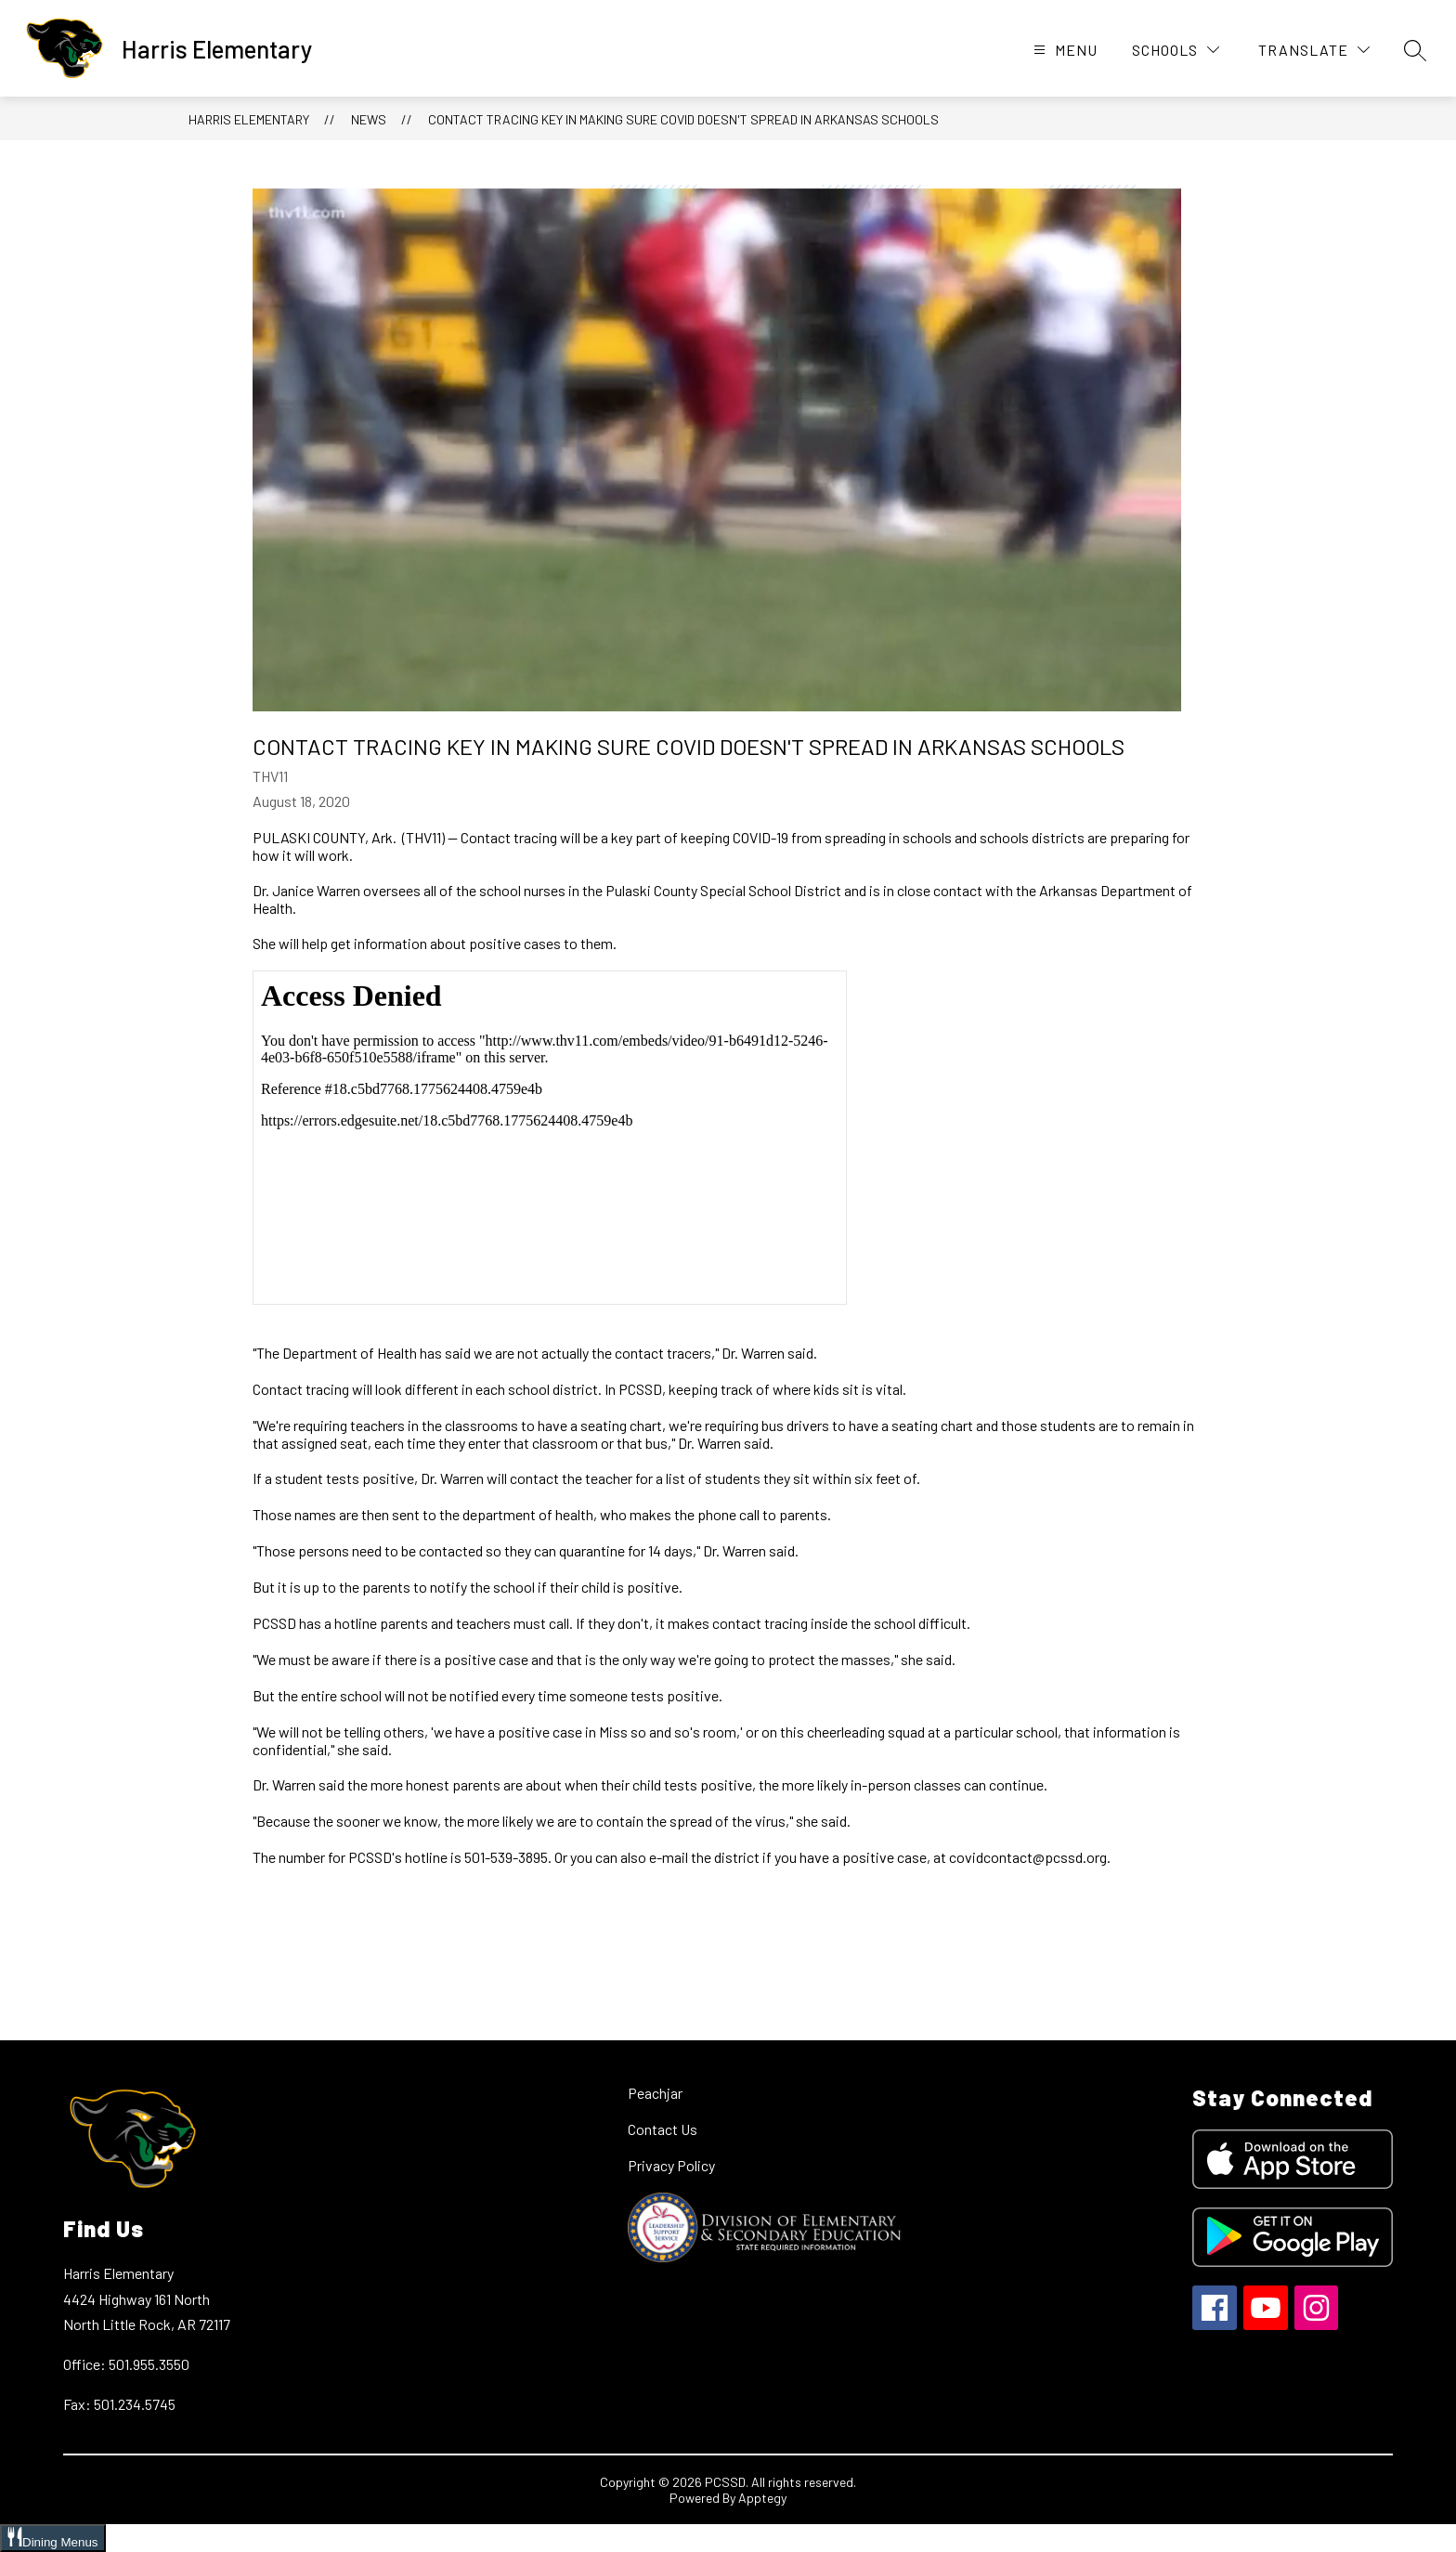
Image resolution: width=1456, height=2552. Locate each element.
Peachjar (655, 2093)
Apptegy (762, 2498)
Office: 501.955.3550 (126, 2364)
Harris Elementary (248, 119)
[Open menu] (1063, 49)
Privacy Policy (671, 2165)
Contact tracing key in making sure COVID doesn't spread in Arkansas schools (683, 119)
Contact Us (662, 2129)
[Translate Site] (1314, 49)
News (368, 119)
